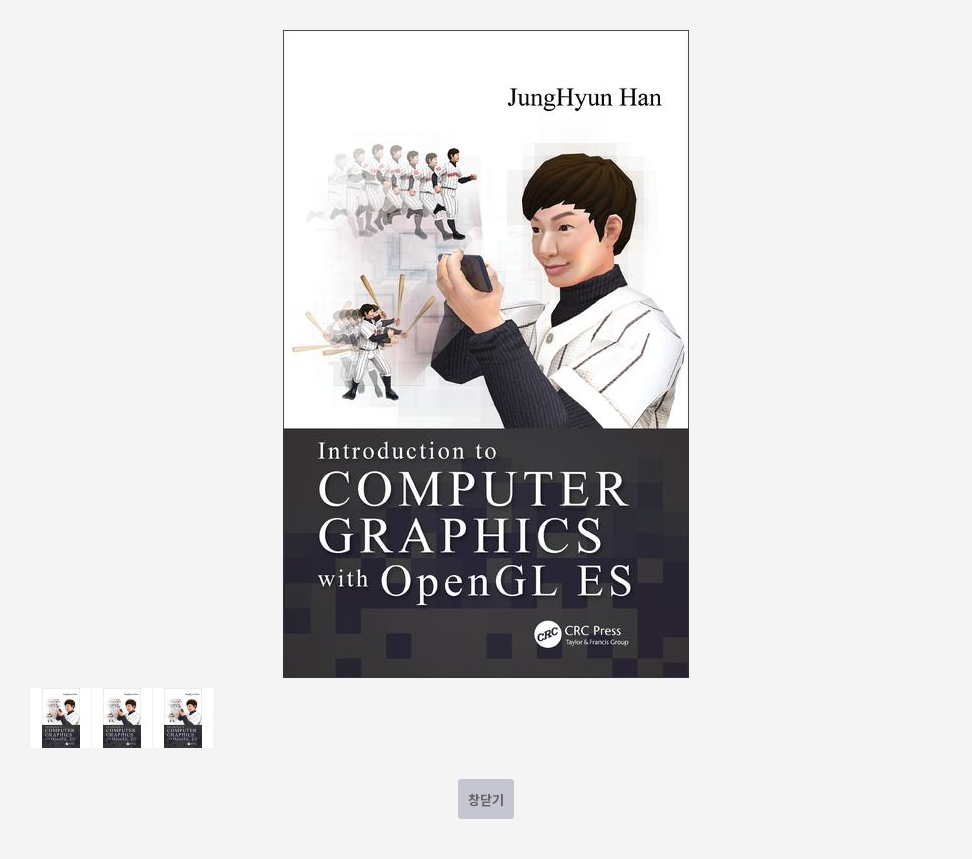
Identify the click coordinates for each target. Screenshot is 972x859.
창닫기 (486, 799)
